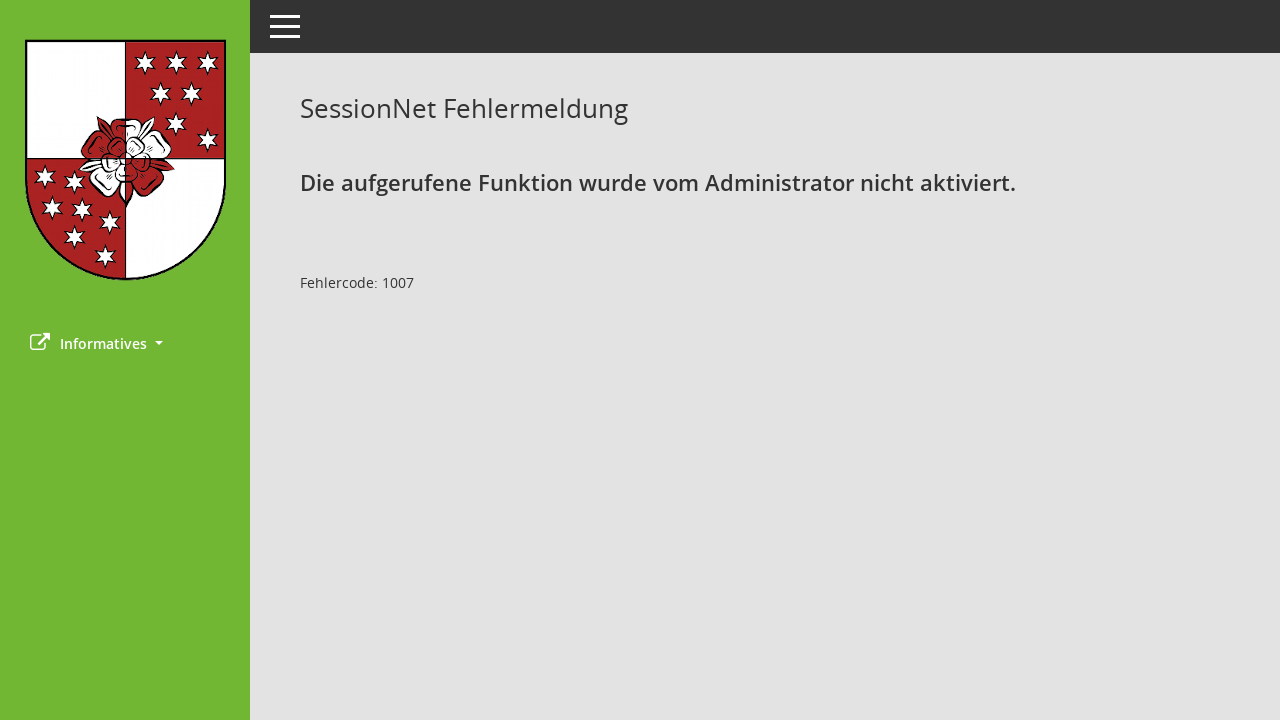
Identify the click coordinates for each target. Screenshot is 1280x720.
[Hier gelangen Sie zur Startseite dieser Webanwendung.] (125, 160)
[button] (125, 343)
